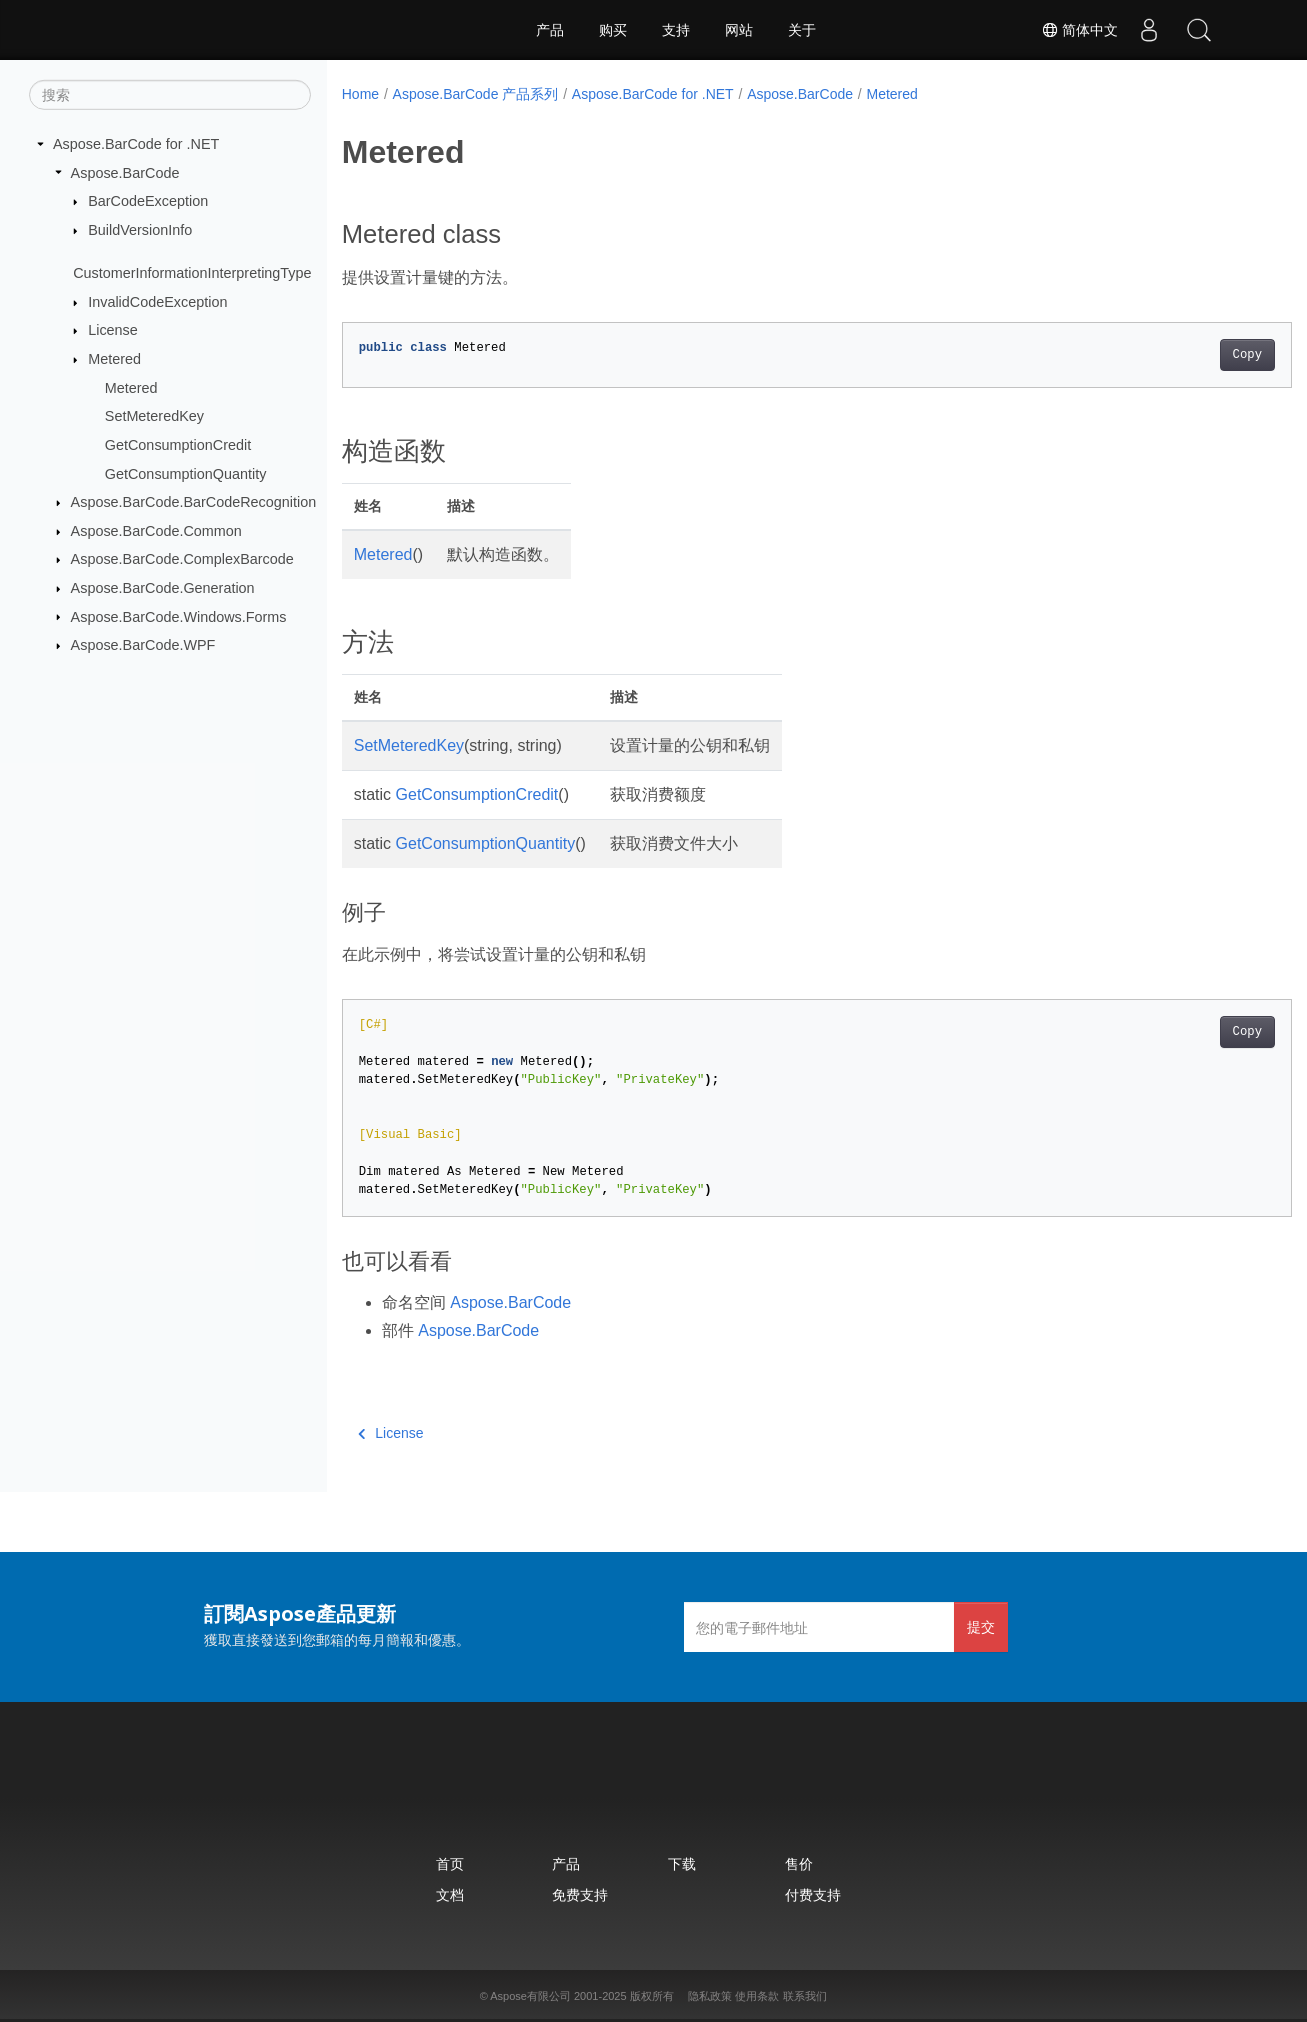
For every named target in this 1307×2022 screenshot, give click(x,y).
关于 (802, 30)
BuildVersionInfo (140, 230)
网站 (739, 30)
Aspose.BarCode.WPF (143, 645)
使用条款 (757, 1996)
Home (360, 94)
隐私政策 (710, 1996)
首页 (450, 1863)
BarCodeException (148, 201)
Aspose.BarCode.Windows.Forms (179, 616)
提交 (981, 1626)
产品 (550, 30)
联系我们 (805, 1996)
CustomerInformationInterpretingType (192, 273)
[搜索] (170, 95)
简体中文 (1080, 30)
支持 (676, 30)
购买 (613, 30)
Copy (1181, 355)
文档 (450, 1894)
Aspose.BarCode (125, 172)
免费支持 (580, 1894)
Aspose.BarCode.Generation (163, 588)
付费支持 (813, 1894)
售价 (799, 1863)
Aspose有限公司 (530, 1996)
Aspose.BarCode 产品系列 (476, 94)
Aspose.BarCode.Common (156, 531)
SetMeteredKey (154, 416)
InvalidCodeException (157, 302)
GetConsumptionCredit (178, 445)
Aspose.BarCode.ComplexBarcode (182, 559)
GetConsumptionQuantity (186, 473)
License (113, 330)
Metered (114, 359)
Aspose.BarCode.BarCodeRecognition (194, 502)
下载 (682, 1863)
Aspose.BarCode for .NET (136, 144)
